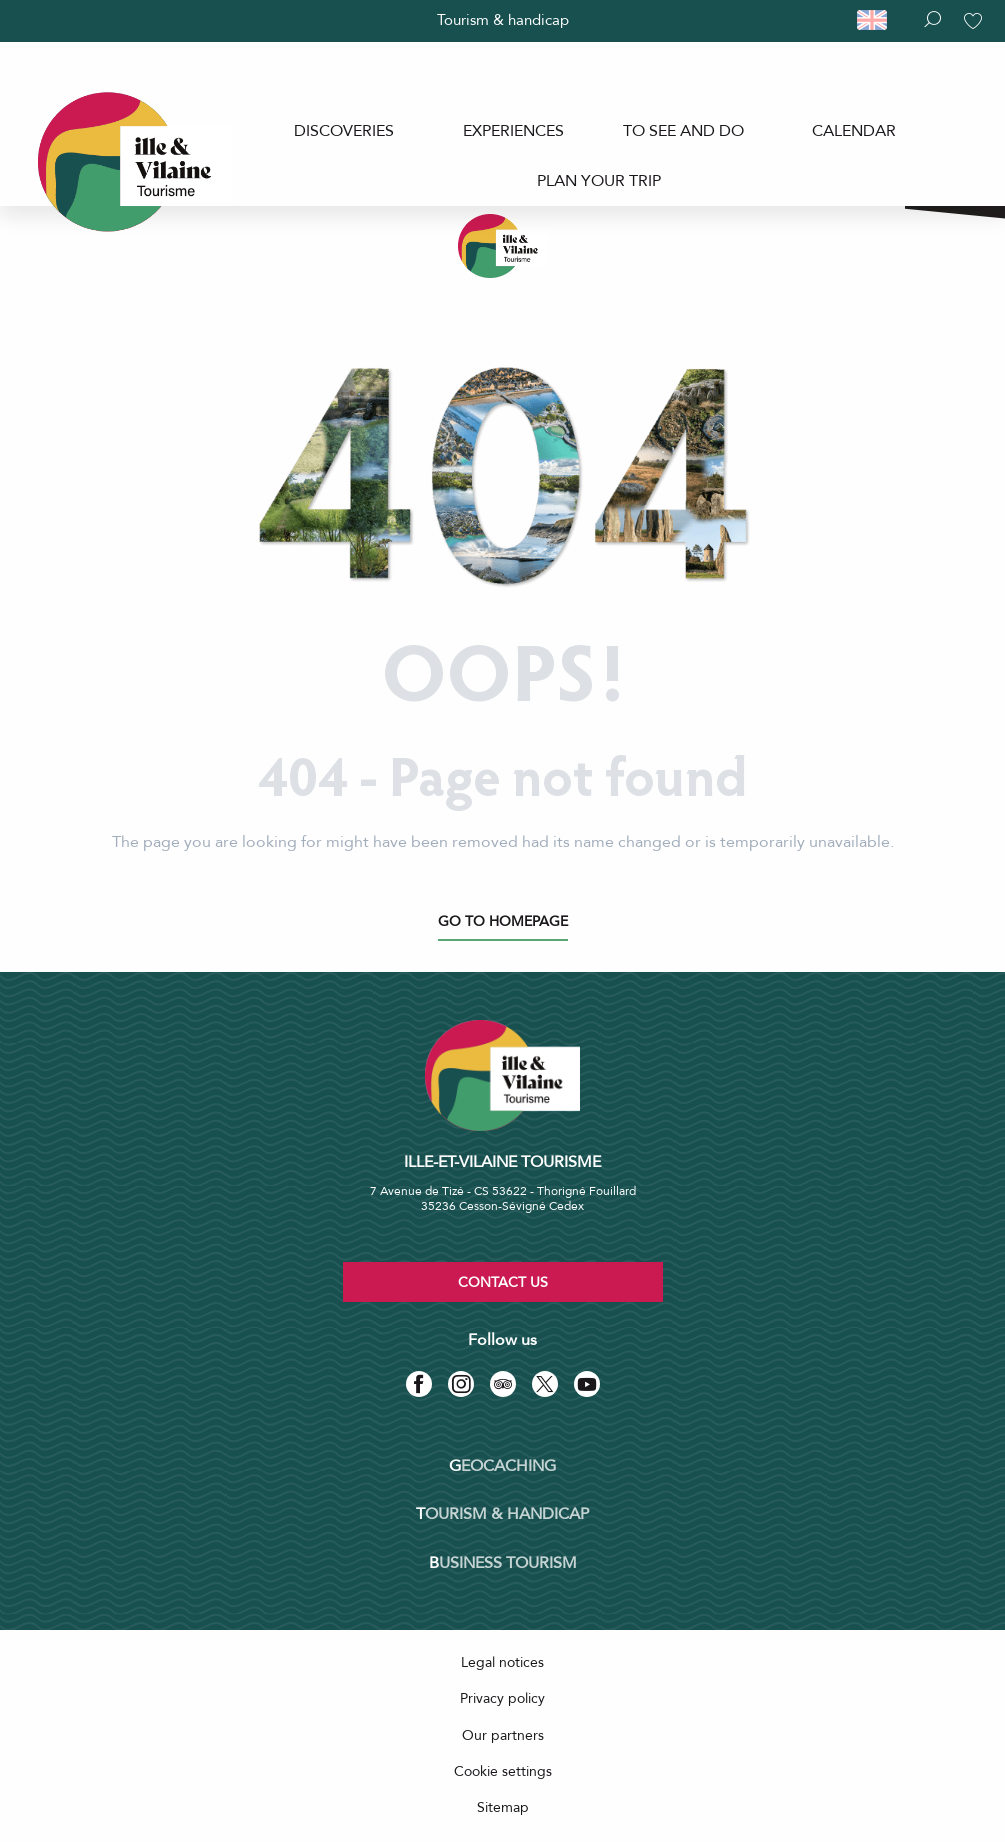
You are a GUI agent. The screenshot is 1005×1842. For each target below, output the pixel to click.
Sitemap (503, 1807)
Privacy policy (502, 1698)
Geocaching (502, 1466)
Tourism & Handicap (502, 1514)
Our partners (503, 1735)
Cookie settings (503, 1771)
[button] (881, 21)
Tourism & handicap (503, 20)
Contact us (503, 1282)
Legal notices (502, 1662)
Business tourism (503, 1563)
